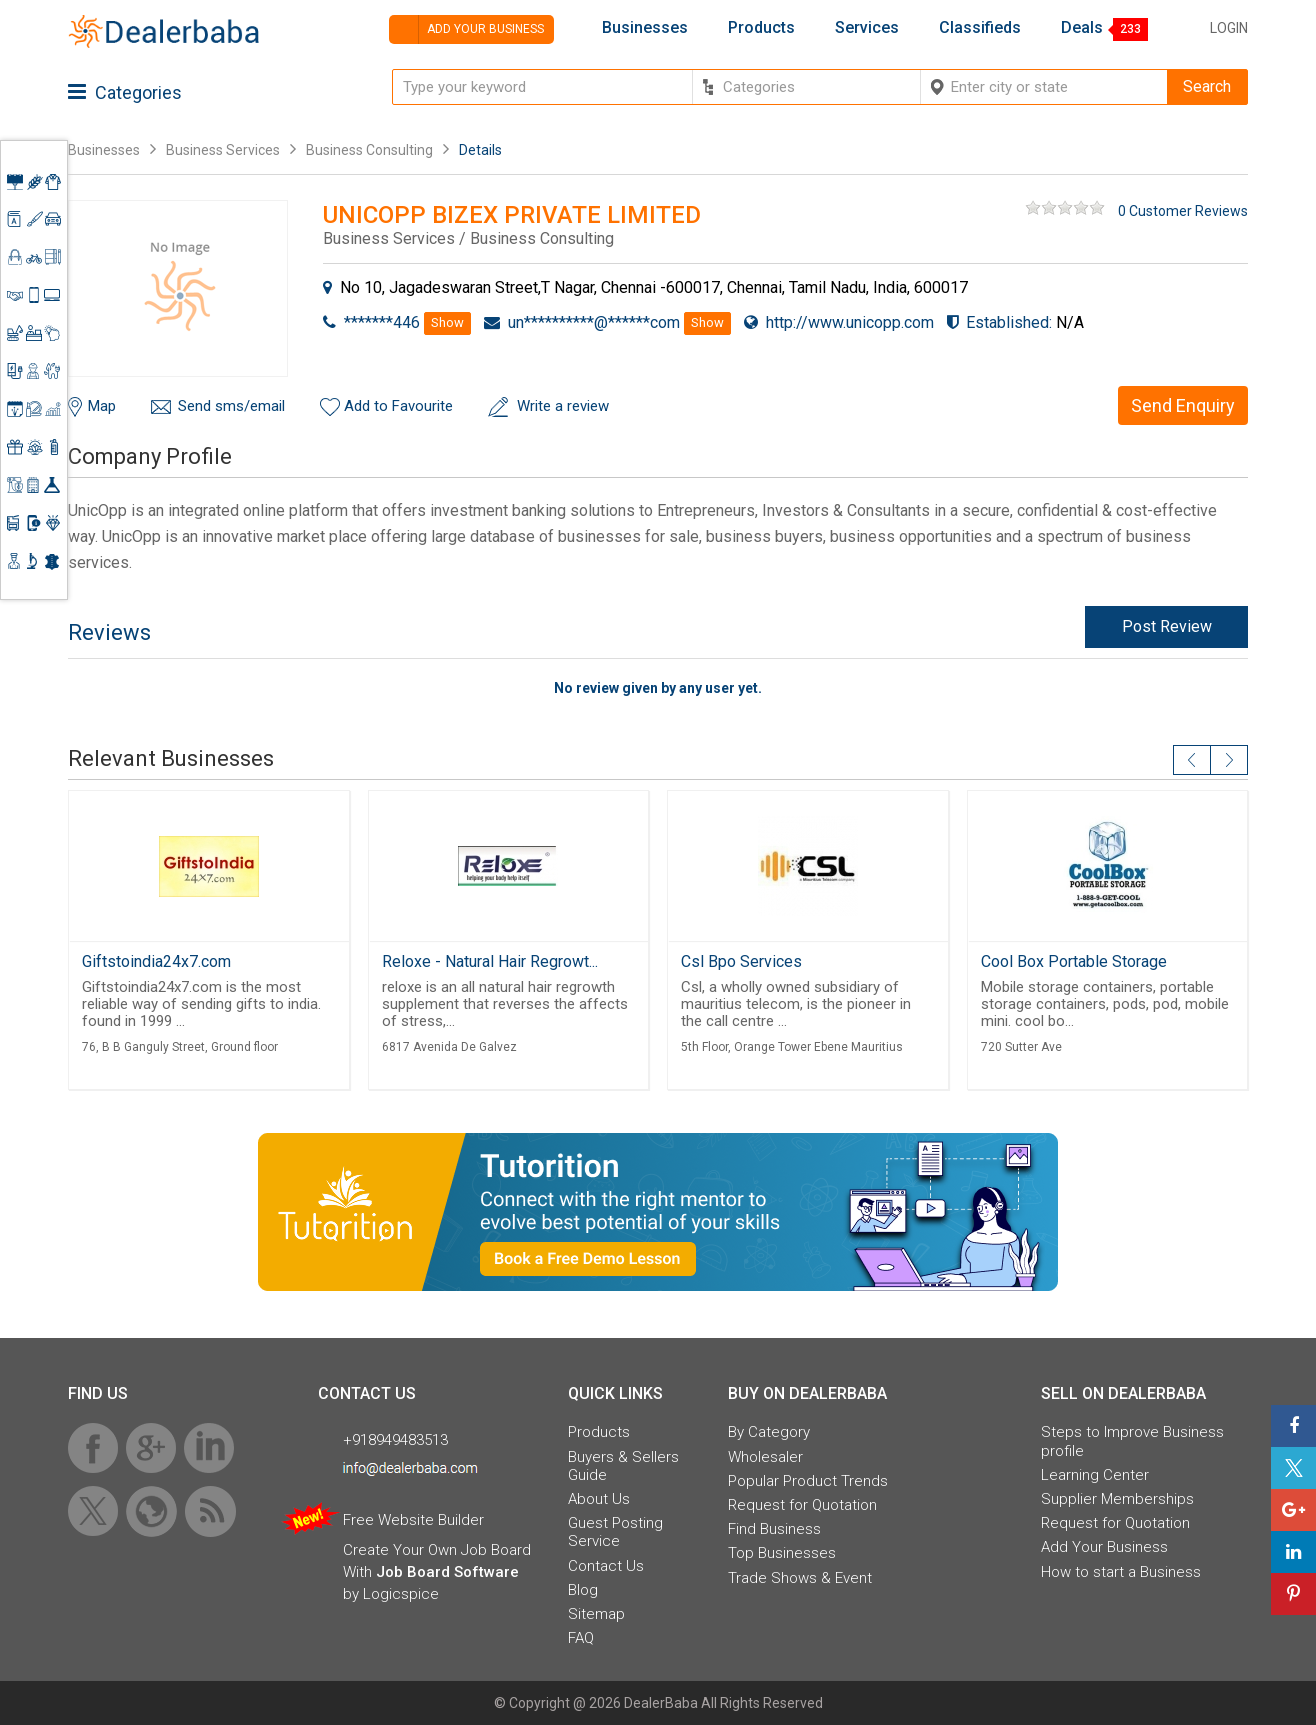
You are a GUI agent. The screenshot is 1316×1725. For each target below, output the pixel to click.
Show (447, 322)
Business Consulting (369, 150)
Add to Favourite (398, 406)
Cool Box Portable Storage (1074, 961)
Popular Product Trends (808, 1481)
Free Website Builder (413, 1520)
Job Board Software (447, 1572)
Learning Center (1095, 1475)
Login (1229, 28)
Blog (583, 1590)
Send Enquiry (1183, 405)
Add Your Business (1104, 1547)
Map (102, 406)
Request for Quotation (802, 1505)
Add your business (466, 29)
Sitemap (596, 1614)
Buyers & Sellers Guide (623, 1466)
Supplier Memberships (1117, 1499)
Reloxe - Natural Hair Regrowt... (490, 961)
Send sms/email (231, 406)
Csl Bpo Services (741, 961)
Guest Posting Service (615, 1532)
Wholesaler (765, 1457)
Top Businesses (782, 1553)
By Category (769, 1432)
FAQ (581, 1638)
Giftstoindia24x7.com (156, 961)
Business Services (224, 150)
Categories (125, 92)
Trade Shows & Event (800, 1578)
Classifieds (980, 28)
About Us (599, 1499)
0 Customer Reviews (1183, 211)
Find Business (774, 1529)
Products (761, 28)
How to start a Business (1121, 1572)
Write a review (563, 406)
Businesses (645, 28)
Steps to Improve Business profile (1132, 1441)
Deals (1082, 28)
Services (867, 28)
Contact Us (606, 1566)
